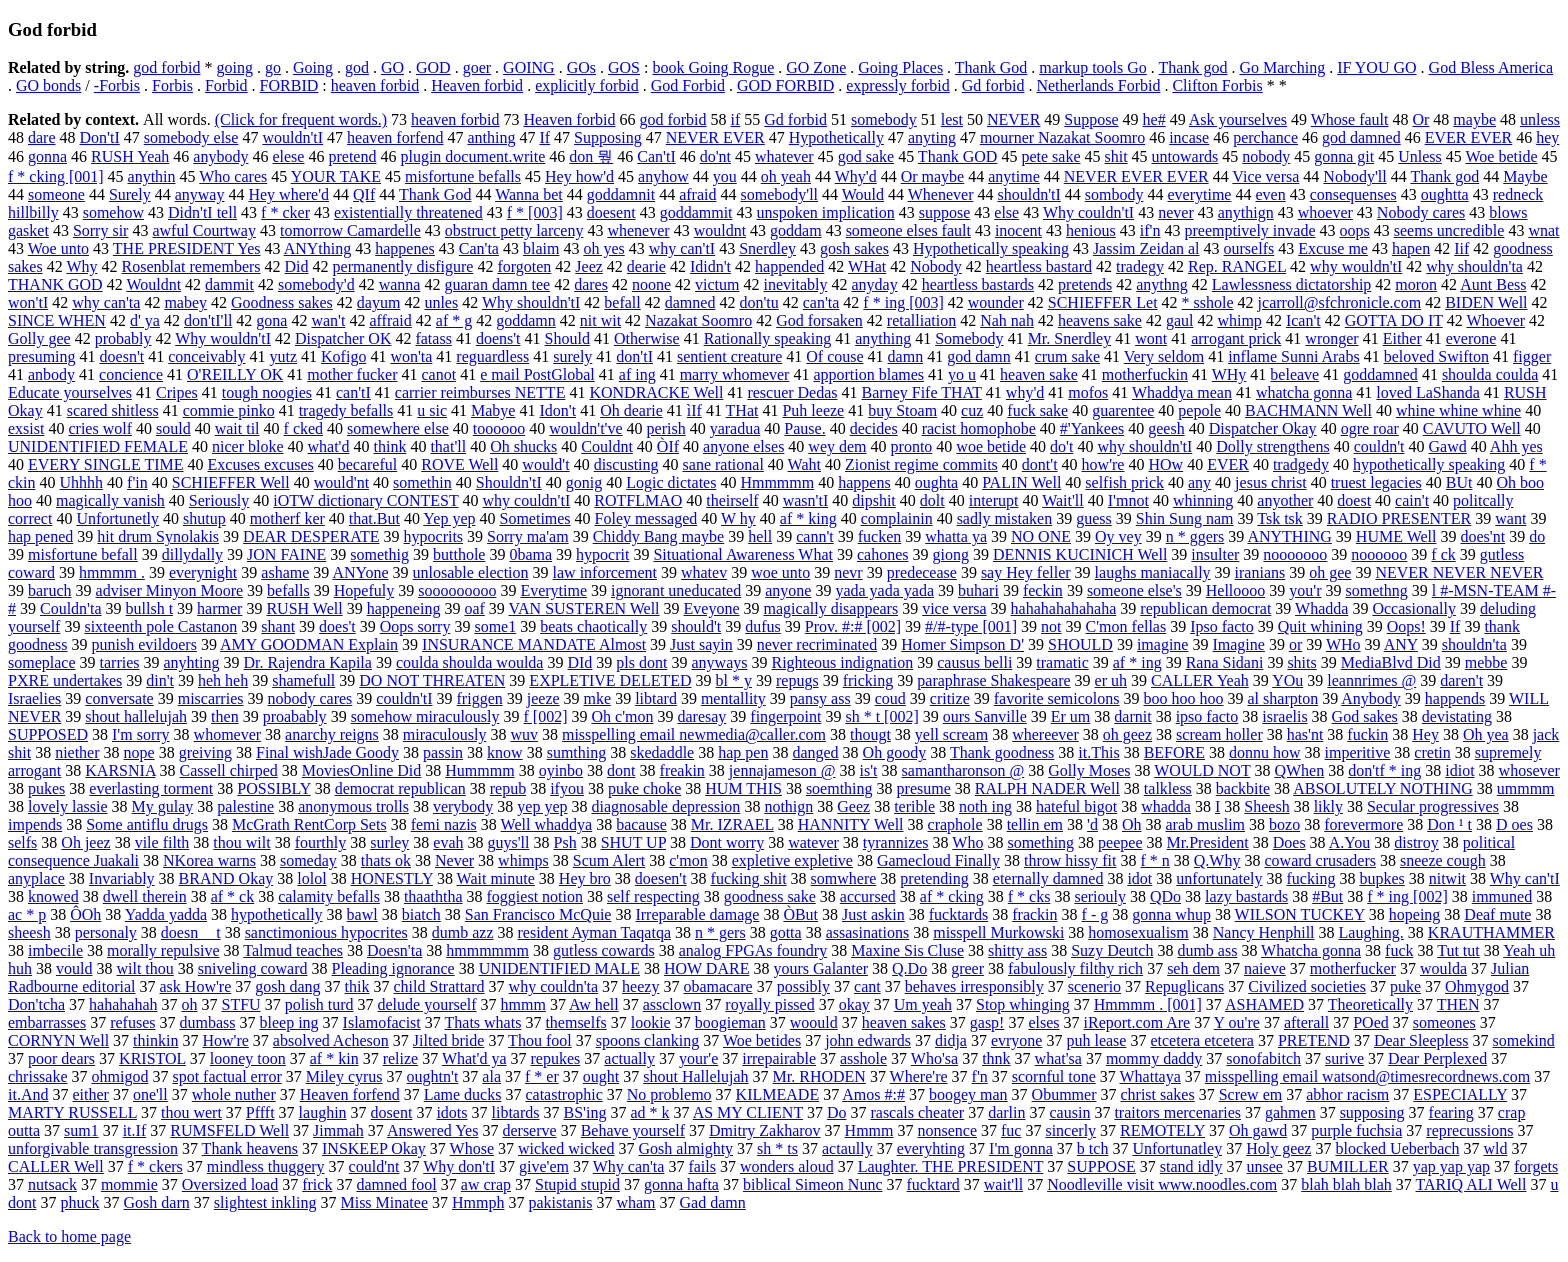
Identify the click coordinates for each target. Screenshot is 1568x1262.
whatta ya (956, 536)
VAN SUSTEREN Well (584, 608)
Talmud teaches (293, 950)
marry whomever (735, 374)
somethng (1377, 590)
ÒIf (668, 446)
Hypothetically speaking (991, 248)
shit (1115, 156)
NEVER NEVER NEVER (1459, 572)
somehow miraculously (425, 716)
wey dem (837, 446)
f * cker (285, 212)
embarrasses (47, 1022)
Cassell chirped (229, 770)
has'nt (1305, 734)
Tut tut (1458, 950)
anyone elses (743, 446)
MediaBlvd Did (1391, 662)
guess (1094, 518)
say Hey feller (1026, 572)
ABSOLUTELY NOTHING (1383, 788)
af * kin (334, 1058)
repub (508, 788)
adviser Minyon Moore (170, 590)
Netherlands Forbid (1098, 85)
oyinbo (561, 770)
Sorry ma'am (528, 536)
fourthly (321, 842)
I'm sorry (141, 734)
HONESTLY (392, 878)
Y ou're (1237, 1022)
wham (635, 1202)
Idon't (557, 410)
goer (477, 67)
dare (42, 137)
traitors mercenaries (1177, 1112)
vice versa (954, 608)
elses (1043, 1022)
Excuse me (1333, 248)
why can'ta (106, 302)
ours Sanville (985, 716)
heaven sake (1039, 374)
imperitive (1358, 752)
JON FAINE (286, 554)
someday (308, 860)
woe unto (780, 572)
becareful (368, 464)
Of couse (834, 356)
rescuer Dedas (792, 392)
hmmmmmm (487, 950)
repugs (797, 680)
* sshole (1208, 302)
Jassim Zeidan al (1146, 248)
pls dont (641, 662)
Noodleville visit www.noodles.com (1162, 1184)
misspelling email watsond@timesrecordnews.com (1367, 1076)
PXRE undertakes (65, 680)
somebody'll (779, 194)
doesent (611, 212)
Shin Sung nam (1185, 518)
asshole (863, 1058)
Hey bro (585, 878)
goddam (796, 230)
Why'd (856, 176)
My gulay (163, 806)
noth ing (985, 806)
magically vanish (110, 500)
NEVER (1013, 119)
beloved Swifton (1436, 356)
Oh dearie (631, 410)
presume (924, 788)
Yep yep (449, 518)
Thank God (991, 67)
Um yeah (923, 1004)
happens (864, 482)
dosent (392, 1112)
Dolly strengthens (1272, 446)
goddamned (1380, 374)
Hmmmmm (777, 482)
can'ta (821, 302)
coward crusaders (1320, 860)
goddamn (526, 320)
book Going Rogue (713, 67)
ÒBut (800, 914)
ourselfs (1249, 248)
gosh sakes (854, 248)
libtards (516, 1112)
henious (1091, 230)
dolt (932, 500)
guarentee (1123, 410)
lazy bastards (1246, 896)
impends (35, 824)
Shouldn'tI (509, 482)
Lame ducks (463, 1094)
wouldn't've (585, 428)
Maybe (1525, 176)
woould (814, 1022)
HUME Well (1396, 536)
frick (317, 1184)
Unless (1420, 156)
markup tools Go (1093, 67)
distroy (1416, 842)
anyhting (192, 662)
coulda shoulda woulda (470, 662)
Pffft (260, 1112)
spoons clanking (648, 1040)
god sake (866, 156)
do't (1061, 446)
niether (77, 752)
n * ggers (1195, 536)
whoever (1325, 212)
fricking (868, 680)
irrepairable (779, 1058)
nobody (1266, 156)
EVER (1228, 464)
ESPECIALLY (1460, 1094)
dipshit (874, 500)
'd (1092, 824)
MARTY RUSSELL (72, 1112)
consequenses (1353, 194)
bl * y (734, 680)
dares (591, 284)
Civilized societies (1307, 986)
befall (622, 302)
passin (443, 752)
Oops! (1406, 626)
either (90, 1094)
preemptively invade (1249, 230)
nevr (848, 572)
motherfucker (1353, 968)
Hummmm (479, 770)
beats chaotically (593, 626)
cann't (815, 536)
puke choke (644, 788)
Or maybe (933, 176)
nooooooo (1295, 554)
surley (389, 842)
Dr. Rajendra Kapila (308, 662)
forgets (1536, 1166)
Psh (565, 842)
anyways (719, 662)
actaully (847, 1148)
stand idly (1191, 1166)
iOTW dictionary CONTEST (365, 500)
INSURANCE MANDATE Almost (534, 644)
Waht (804, 464)
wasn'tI (806, 500)
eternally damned (1048, 878)
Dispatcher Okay (1263, 428)
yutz (284, 356)
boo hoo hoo (1184, 698)
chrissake (38, 1076)
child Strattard (438, 986)
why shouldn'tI (1144, 446)
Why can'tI (1525, 878)
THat (742, 410)
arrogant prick (1236, 338)
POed (1371, 1022)
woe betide (991, 446)
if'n (1150, 230)
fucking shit (749, 878)
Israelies (34, 698)
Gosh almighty (685, 1148)
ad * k (649, 1112)
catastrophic (563, 1094)
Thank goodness (1002, 752)
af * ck (233, 896)
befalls (288, 590)
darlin (1006, 1112)
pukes (46, 788)
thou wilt (241, 842)
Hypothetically (836, 137)
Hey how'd (579, 176)
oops (1355, 230)
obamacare (717, 986)
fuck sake (1037, 410)
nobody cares (309, 698)
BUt (1459, 482)
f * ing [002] (1407, 896)
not (1051, 626)
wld (1495, 1148)
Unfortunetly (117, 518)
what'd (329, 446)
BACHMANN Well (1308, 410)
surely (572, 356)
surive (1344, 1058)
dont (621, 770)
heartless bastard (1039, 266)
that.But (374, 518)
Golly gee (39, 338)
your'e (698, 1058)
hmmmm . (112, 572)
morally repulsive (163, 950)
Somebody (969, 338)
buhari (978, 590)
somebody (884, 119)
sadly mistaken (1005, 518)
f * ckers (155, 1166)
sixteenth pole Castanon (160, 626)
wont (1151, 338)
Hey (1425, 734)
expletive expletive (792, 860)
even (1270, 194)
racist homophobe (979, 428)
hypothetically (277, 914)
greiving (205, 752)
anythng (1162, 284)
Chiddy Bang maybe (659, 536)
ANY (1401, 644)
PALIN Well (1021, 482)
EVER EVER (1469, 137)
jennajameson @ (782, 770)
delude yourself (427, 1004)
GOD (433, 67)
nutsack (52, 1184)
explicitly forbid (587, 85)
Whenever (941, 194)
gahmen (1290, 1112)
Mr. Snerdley (1070, 338)
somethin (422, 482)
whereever (1045, 734)
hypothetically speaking (1429, 464)
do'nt (715, 156)
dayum (379, 302)
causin (1070, 1112)
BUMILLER (1348, 1166)
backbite (1243, 788)
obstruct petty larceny (514, 230)
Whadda (1321, 608)
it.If (135, 1130)
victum (717, 284)
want (1510, 518)
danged (815, 752)
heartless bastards (978, 284)
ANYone (360, 572)
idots (451, 1112)
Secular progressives (1433, 806)
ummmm (1526, 788)
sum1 (81, 1130)
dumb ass (1207, 950)
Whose (472, 1148)
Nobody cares (1421, 212)
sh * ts (777, 1148)
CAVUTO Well (1472, 428)
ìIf (694, 410)
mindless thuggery (266, 1166)
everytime (1199, 194)
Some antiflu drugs (147, 824)
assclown (672, 1004)
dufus (763, 626)
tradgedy (1301, 464)
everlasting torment (151, 788)
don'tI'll (208, 320)
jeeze (543, 698)
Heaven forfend (350, 1094)
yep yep (542, 806)
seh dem (1193, 968)
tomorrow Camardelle (350, 230)
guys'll (509, 842)
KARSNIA (120, 770)
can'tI (353, 392)
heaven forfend (395, 137)
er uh (1111, 680)
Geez (853, 806)
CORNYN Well (58, 1040)
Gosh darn (157, 1202)
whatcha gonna (1304, 392)
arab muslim (1206, 824)
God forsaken (819, 320)
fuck (1399, 950)
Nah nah (1007, 320)
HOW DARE (706, 968)
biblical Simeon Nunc (813, 1184)
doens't (498, 338)
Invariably (122, 878)
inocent (1018, 230)
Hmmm (869, 1130)
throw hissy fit (1070, 860)
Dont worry (727, 842)
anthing (491, 137)
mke (598, 698)
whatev (704, 572)
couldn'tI (404, 698)
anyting (932, 137)
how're (1103, 464)
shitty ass (1017, 950)
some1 (495, 626)
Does (1289, 842)
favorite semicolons (1057, 698)
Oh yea (1486, 734)
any (1199, 482)
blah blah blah (1346, 1184)
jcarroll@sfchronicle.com (1340, 302)
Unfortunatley (1177, 1148)
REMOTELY (1162, 1130)
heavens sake (1100, 320)
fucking (1311, 878)
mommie (129, 1184)
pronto (912, 446)
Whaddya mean (1182, 392)
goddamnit (621, 194)
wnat (1543, 230)
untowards (1185, 156)
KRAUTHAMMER (1491, 932)
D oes (1514, 824)
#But (1327, 896)
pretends (1085, 284)
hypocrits (434, 536)
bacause (641, 824)
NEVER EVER (715, 137)
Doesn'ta (394, 950)
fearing (1451, 1112)
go (273, 67)
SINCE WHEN (57, 320)
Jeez (589, 266)
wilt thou (144, 968)
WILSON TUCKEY (1300, 914)
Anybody (1371, 698)
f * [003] (535, 212)
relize (401, 1058)
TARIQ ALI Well (1471, 1184)
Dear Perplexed (1437, 1058)
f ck (1443, 554)
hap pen (743, 752)
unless (1540, 119)
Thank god (1193, 67)
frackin (1034, 914)
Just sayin (701, 644)
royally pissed (769, 1004)
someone (56, 194)
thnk (996, 1058)
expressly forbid (898, 85)
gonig (584, 482)
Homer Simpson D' (962, 644)
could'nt (374, 1166)
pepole (1199, 410)
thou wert (191, 1112)
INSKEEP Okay (374, 1148)
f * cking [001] (56, 176)
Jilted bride (449, 1040)
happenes (405, 248)
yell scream (951, 734)
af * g (454, 320)
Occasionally (1414, 608)
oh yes (603, 248)
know (505, 752)
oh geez (1127, 734)
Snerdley (767, 248)
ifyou (567, 788)
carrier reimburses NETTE (480, 392)
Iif (1461, 248)
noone (651, 284)
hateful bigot (1076, 806)
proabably (295, 716)
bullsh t (150, 608)
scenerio (1094, 986)
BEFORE (1174, 752)
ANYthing (318, 248)
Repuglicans (1184, 986)
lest (952, 119)
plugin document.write (472, 156)
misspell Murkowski (998, 932)
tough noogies (267, 392)
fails (702, 1166)
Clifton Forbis (1217, 85)
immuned (1502, 896)
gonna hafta (681, 1184)
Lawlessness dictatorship (1292, 284)
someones (1444, 1022)
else (1006, 212)
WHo (1343, 644)
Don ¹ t (1449, 824)
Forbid (226, 85)
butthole (459, 554)
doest (1354, 500)
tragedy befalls (346, 410)
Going (313, 67)
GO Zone (816, 67)
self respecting (653, 896)
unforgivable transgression (93, 1148)
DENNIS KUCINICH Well (1080, 554)
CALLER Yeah (1200, 680)
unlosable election (471, 572)
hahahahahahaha (1064, 608)
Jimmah (338, 1130)
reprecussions (1469, 1130)
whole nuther (234, 1094)
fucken (880, 536)
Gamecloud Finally (938, 860)
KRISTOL (152, 1058)
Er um (1071, 716)
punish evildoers (144, 644)
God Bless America (1491, 67)
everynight (203, 572)
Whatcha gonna (1311, 950)
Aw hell (594, 1004)
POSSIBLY (273, 788)
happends (1455, 698)
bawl (362, 914)
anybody (220, 156)
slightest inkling (265, 1202)
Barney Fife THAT (922, 392)
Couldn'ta (71, 608)
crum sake (1067, 356)
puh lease (1096, 1040)
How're (225, 1040)
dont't (1040, 464)
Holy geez (1278, 1148)
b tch (1093, 1148)
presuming (42, 356)
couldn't (1379, 446)
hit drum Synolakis (158, 536)
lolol (311, 878)
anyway (200, 194)
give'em (544, 1166)
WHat (867, 266)
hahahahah (123, 1004)
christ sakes (1157, 1094)
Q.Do (909, 968)
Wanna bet (529, 194)
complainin (897, 518)
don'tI (634, 356)
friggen (480, 698)
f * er (542, 1076)
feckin (1043, 590)
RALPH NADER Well (1047, 788)
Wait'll (1063, 500)
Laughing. (1371, 932)
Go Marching (1282, 67)
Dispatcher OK (343, 338)
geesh (1166, 428)
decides (874, 428)
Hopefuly (364, 590)
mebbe (1486, 662)
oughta (937, 482)
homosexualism (1138, 932)
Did (297, 266)
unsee (1265, 1166)
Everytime (553, 590)
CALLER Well (56, 1166)
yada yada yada (884, 590)
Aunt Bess (1493, 284)
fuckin (1367, 734)
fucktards (959, 914)
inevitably (795, 284)
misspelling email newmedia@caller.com (694, 734)
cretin (1432, 752)
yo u (962, 374)
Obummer (1064, 1094)
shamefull (303, 680)
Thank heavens (250, 1148)
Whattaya (1149, 1076)
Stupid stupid (577, 1184)
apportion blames (868, 374)
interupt (994, 500)
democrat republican (400, 788)
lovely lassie (68, 806)
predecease (922, 572)
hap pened (40, 536)
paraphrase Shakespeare (993, 680)
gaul (1180, 320)
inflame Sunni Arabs (1294, 356)
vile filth (162, 842)
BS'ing (585, 1112)
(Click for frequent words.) (301, 119)
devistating (1457, 716)
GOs (581, 67)
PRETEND (1314, 1040)
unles (441, 302)
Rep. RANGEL (1237, 266)
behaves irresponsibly (974, 986)
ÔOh (85, 914)
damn (906, 356)
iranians (1260, 572)
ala (491, 1076)
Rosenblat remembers (190, 266)
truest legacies (1376, 482)
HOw (1165, 464)
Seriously (219, 500)
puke (1405, 986)
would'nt (341, 482)
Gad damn (713, 1202)
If (544, 137)
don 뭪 (591, 156)
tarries (120, 662)
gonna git (1344, 156)
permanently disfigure (403, 266)
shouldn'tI (1028, 194)
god (357, 67)
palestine (245, 806)
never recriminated (817, 644)
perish (666, 428)
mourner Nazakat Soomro (1062, 137)
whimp (1239, 320)
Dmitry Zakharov (765, 1130)
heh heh (223, 680)
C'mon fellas (1126, 626)
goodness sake (770, 896)
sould (173, 428)
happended (789, 266)
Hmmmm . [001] (1148, 1004)
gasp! (987, 1022)
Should (567, 338)
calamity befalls (329, 896)
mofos (1088, 392)
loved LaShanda (1428, 392)
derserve (529, 1130)
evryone (1017, 1040)
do (1537, 536)
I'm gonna (1021, 1148)
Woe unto (58, 248)
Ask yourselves (1238, 119)
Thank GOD (958, 156)
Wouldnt (153, 284)
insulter (1215, 554)
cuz (972, 410)
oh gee (1330, 572)
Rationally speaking (768, 338)
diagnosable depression (666, 806)
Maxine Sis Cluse (907, 950)
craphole (955, 824)
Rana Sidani (1225, 662)
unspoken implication (826, 212)
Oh (1132, 824)
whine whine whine (1458, 410)
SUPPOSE (1101, 1166)
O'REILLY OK (235, 374)
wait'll (1003, 1184)
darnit (1132, 716)
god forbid (166, 67)
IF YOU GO (1376, 67)
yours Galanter (820, 968)
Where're (919, 1076)
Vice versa (1265, 176)
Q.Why (1217, 860)
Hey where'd (288, 194)
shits (1301, 662)
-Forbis (117, 85)
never (1176, 212)
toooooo (499, 428)
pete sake (1050, 156)
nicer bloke (248, 446)
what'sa (1058, 1058)
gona (271, 320)
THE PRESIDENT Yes (187, 248)
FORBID (289, 85)
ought (601, 1076)
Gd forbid (993, 85)
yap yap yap (1451, 1166)
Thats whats (483, 1022)
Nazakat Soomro (698, 320)
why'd (1025, 392)
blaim (541, 248)
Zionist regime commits (921, 464)
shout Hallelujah (695, 1076)
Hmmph (478, 1202)
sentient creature (729, 356)
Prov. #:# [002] (853, 626)
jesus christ (1271, 482)
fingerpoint (785, 716)
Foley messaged (646, 518)
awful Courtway (204, 230)
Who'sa (934, 1058)
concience (131, 374)
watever (813, 842)
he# (1154, 119)
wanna (400, 284)
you (725, 176)
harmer (219, 608)
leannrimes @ (1371, 680)
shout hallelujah (136, 716)
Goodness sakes (282, 302)
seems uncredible (1449, 230)
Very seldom (1164, 356)
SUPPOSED (48, 734)
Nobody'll (1354, 176)
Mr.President (1208, 842)
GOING (529, 67)
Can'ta (479, 248)
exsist (26, 428)
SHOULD (1080, 644)
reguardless (492, 356)
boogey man (968, 1094)
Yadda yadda (166, 914)
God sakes (1365, 716)
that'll (448, 446)
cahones (883, 554)
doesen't (661, 878)
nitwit (1447, 878)
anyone (788, 590)
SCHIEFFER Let (1103, 302)
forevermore (1363, 824)
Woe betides (762, 1040)
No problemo (669, 1094)
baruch (50, 590)
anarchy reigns (332, 734)
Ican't (1303, 320)
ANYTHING (1289, 536)
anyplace (36, 878)
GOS (624, 67)
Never (454, 860)
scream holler (1219, 734)
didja (951, 1040)
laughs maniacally (1153, 572)
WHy (1229, 374)
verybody (463, 806)
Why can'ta (629, 1166)
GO (392, 67)
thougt (870, 734)
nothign (788, 806)
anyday (874, 284)
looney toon (248, 1058)
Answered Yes (433, 1130)
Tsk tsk (1280, 518)
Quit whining (1320, 626)
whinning (1203, 500)
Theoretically (1370, 1004)
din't (160, 680)
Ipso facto (1222, 626)
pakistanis (560, 1202)
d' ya (145, 320)
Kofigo (343, 356)
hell (760, 536)
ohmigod (120, 1076)
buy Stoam (902, 410)
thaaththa (433, 896)
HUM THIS (743, 788)
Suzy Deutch (1112, 950)
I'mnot (1128, 500)
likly (1328, 806)
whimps (523, 860)
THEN (1458, 1004)
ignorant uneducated (676, 590)
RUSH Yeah (130, 156)
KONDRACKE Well (656, 392)
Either (1402, 338)
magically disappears (831, 608)
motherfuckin (1145, 374)
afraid (697, 194)
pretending (934, 878)
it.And (28, 1094)
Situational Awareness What (743, 554)
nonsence (947, 1130)
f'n (980, 1076)
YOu (1287, 680)
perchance (1265, 137)
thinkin (155, 1040)
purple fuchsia (1356, 1130)
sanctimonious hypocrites (326, 932)
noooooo (1379, 554)
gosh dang (287, 986)
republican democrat (1205, 608)
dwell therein (145, 896)
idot (1139, 878)
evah (448, 842)
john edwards (868, 1040)
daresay (701, 716)
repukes (556, 1058)
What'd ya (474, 1058)
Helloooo (1236, 590)
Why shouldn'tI (531, 302)
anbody (51, 374)
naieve (1265, 968)
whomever (228, 734)
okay (854, 1004)
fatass (433, 338)
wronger (1331, 338)
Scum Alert (609, 860)
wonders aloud (787, 1166)
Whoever (1495, 320)
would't (545, 464)
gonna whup (1171, 914)
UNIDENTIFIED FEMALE (98, 446)
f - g (1095, 914)
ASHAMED (1264, 1004)
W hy (738, 518)
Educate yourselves (70, 392)
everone (1471, 338)
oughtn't (433, 1076)
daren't (1461, 680)
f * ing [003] (903, 302)
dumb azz (463, 932)
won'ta (411, 356)
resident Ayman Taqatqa (594, 932)
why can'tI (682, 248)
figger (1532, 356)
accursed (868, 896)
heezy (640, 986)
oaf (474, 608)
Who (967, 842)
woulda (1443, 968)
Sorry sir (101, 230)
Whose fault (1350, 119)
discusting (626, 464)
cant (867, 986)
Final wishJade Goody (327, 752)
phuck (79, 1202)
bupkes (1381, 878)
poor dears (61, 1058)
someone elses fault (908, 230)
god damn (979, 356)
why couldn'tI (526, 500)
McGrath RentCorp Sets (309, 824)
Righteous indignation (842, 662)
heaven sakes (904, 1022)
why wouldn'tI (1356, 266)
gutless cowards (604, 950)
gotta (786, 932)
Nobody (936, 266)
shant (278, 626)
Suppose (1091, 119)
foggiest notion (535, 896)
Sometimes (534, 518)
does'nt (1483, 536)
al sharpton (1283, 698)
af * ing (1137, 662)
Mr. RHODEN (819, 1076)
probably (123, 338)
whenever (638, 230)
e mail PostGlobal (537, 374)
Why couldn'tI (1088, 212)
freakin (682, 770)
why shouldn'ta (1474, 266)
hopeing (1415, 914)
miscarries (211, 698)
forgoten (524, 266)
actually (629, 1058)
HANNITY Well (851, 824)
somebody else (191, 137)
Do (837, 1112)
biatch (421, 914)
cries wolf (100, 428)
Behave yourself (633, 1130)
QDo (1165, 896)
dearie (646, 266)
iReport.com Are (1137, 1022)
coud (890, 698)
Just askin (873, 914)
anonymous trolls (353, 806)
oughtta (1445, 194)
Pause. (804, 428)
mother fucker (352, 374)
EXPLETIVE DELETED (610, 680)
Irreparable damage (697, 914)
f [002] (546, 716)
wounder (996, 302)
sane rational (723, 464)
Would (863, 194)
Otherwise (647, 338)
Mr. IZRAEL (732, 824)
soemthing (839, 788)
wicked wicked (566, 1148)
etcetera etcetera (1201, 1040)
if (736, 119)
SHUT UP (633, 842)
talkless (1168, 788)
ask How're (196, 986)
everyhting (931, 1148)
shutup (204, 518)
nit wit (600, 320)
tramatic (1062, 662)
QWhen (1299, 770)
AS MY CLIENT (748, 1112)
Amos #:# (873, 1094)
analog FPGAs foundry (753, 950)
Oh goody (895, 752)
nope (139, 752)
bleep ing (289, 1022)
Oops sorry (415, 626)
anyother (1285, 500)
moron (1416, 284)
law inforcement (605, 572)
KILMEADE (778, 1094)
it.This (1098, 752)
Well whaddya (547, 824)
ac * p (27, 914)
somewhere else (398, 428)
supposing (1372, 1112)
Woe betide (1502, 156)
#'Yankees (1092, 428)
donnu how (1265, 752)
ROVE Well (459, 464)
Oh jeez (85, 842)
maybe (1474, 119)
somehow (113, 212)
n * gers (720, 932)
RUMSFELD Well (229, 1130)
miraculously (445, 734)
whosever (1529, 770)
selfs (22, 842)
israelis (1284, 716)
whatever (784, 156)
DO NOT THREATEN (432, 680)
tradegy (1140, 266)
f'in (137, 482)
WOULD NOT (1202, 770)
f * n (1154, 860)
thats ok (386, 860)
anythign (1246, 212)
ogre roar (1370, 428)
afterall (1306, 1022)
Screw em (1251, 1094)
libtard (656, 698)
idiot (1459, 770)
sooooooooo (457, 590)
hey (1547, 137)
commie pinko (229, 410)
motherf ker (287, 518)
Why (81, 266)
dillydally (192, 554)
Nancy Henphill (1264, 932)
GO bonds (48, 85)
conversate (119, 698)
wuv (524, 734)
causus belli (974, 662)
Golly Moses (1089, 770)
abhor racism (1347, 1094)
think (390, 446)
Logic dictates (671, 482)
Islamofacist (382, 1022)
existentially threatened (408, 212)
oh (190, 1004)
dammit (229, 284)
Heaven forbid (477, 85)
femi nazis (444, 824)
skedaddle (662, 752)
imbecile (55, 950)
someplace (42, 662)
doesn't (122, 356)
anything (883, 338)
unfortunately (1219, 878)
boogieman (730, 1022)
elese (288, 156)
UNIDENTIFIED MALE (559, 968)
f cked (304, 428)
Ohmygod (1477, 986)
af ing (637, 374)
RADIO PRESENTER (1399, 518)
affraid (390, 320)
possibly (803, 986)
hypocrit (602, 554)
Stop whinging (1023, 1004)
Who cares (233, 176)
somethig (379, 554)
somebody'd (316, 284)
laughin (323, 1112)
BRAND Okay (226, 878)
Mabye (493, 410)
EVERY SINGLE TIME (106, 464)
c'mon (688, 860)
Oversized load (230, 1184)
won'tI (28, 302)
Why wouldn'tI (223, 338)
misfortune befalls (463, 176)
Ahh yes (1516, 446)
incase (1189, 137)
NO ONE (1041, 536)
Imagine (1238, 644)
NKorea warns (209, 860)
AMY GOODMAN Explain (309, 644)
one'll (150, 1094)
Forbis (172, 85)
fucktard (933, 1184)
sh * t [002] (881, 716)
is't (869, 770)
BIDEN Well (1486, 302)
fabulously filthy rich (1075, 968)
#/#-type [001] (971, 626)
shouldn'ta (1474, 644)
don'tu (758, 302)
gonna (47, 156)
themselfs (575, 1022)
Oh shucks (523, 446)
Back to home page (69, 1236)
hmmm (523, 1004)
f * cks (1029, 896)
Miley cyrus (344, 1076)
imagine (1163, 644)
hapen (1411, 248)
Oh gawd (1258, 1130)
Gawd (1448, 446)
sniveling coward (253, 968)
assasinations (868, 932)
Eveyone (712, 608)
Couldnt (607, 446)
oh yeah (786, 176)
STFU (241, 1004)
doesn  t (191, 932)
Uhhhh (82, 482)
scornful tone (1054, 1076)
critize (950, 698)
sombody (1114, 194)
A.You (1350, 842)
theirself (732, 500)
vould (74, 968)
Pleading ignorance (393, 968)
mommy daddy (1154, 1058)
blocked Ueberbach (1397, 1148)
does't (337, 626)
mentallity (733, 698)
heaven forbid (375, 85)
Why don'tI (459, 1166)
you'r (1305, 590)
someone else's (1134, 590)
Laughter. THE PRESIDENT (951, 1166)
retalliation (921, 320)
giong (951, 554)
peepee (1120, 842)
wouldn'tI (292, 137)
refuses (132, 1022)
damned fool (396, 1184)
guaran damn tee (497, 284)
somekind (1524, 1040)
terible (914, 806)
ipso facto (1207, 716)
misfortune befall (83, 554)
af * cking (952, 896)
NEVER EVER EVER (1136, 176)
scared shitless (113, 410)
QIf (364, 194)
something (1040, 842)
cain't (1412, 500)
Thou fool (540, 1040)
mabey (185, 302)
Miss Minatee (384, 1202)
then (225, 716)
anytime (1014, 176)
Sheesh (1266, 806)
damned (690, 302)
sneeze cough (1443, 860)
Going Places (900, 67)
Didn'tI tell (202, 212)
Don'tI (100, 137)
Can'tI (656, 156)
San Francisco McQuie (538, 914)
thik (357, 986)
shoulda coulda (1490, 374)
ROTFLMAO (638, 500)
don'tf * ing (1384, 770)
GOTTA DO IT (1394, 320)
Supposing (608, 137)
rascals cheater (917, 1112)
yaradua (735, 428)
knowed (53, 896)
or (1295, 644)
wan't (328, 320)
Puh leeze (813, 410)
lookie (651, 1022)
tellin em (1035, 824)
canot (438, 374)
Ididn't (710, 266)
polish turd (319, 1004)
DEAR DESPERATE (311, 536)
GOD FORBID (785, 85)
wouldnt (720, 230)
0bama (530, 554)
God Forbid (688, 85)
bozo (1284, 824)
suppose (945, 212)
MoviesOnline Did (362, 770)
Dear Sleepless (1421, 1040)
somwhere (844, 878)
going (234, 67)
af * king (808, 518)
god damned (1361, 137)
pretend (352, 156)
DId (579, 662)
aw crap (486, 1184)
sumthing (577, 752)
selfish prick (1124, 482)
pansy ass (820, 698)
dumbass (208, 1022)
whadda (1166, 806)
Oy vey (1118, 536)
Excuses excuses (261, 464)
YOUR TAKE (336, 176)
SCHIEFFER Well (231, 482)
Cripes (177, 392)
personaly (106, 932)
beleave (1294, 374)
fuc (1011, 1130)
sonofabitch (1263, 1058)
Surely (130, 194)
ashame (285, 572)
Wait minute (496, 878)
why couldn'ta (554, 986)
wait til (237, 428)
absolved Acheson (331, 1040)
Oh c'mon (622, 716)
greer (967, 968)
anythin (152, 176)
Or (1420, 119)
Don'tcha (36, 1004)
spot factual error (226, 1076)
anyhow (663, 176)
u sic (432, 410)
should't (696, 626)
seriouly (1100, 896)
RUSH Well (304, 608)
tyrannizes (896, 842)
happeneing (404, 608)
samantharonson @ (963, 770)
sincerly (1070, 1130)
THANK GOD (55, 284)
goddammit (696, 212)
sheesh (29, 932)
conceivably (206, 356)
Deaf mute (1497, 914)
